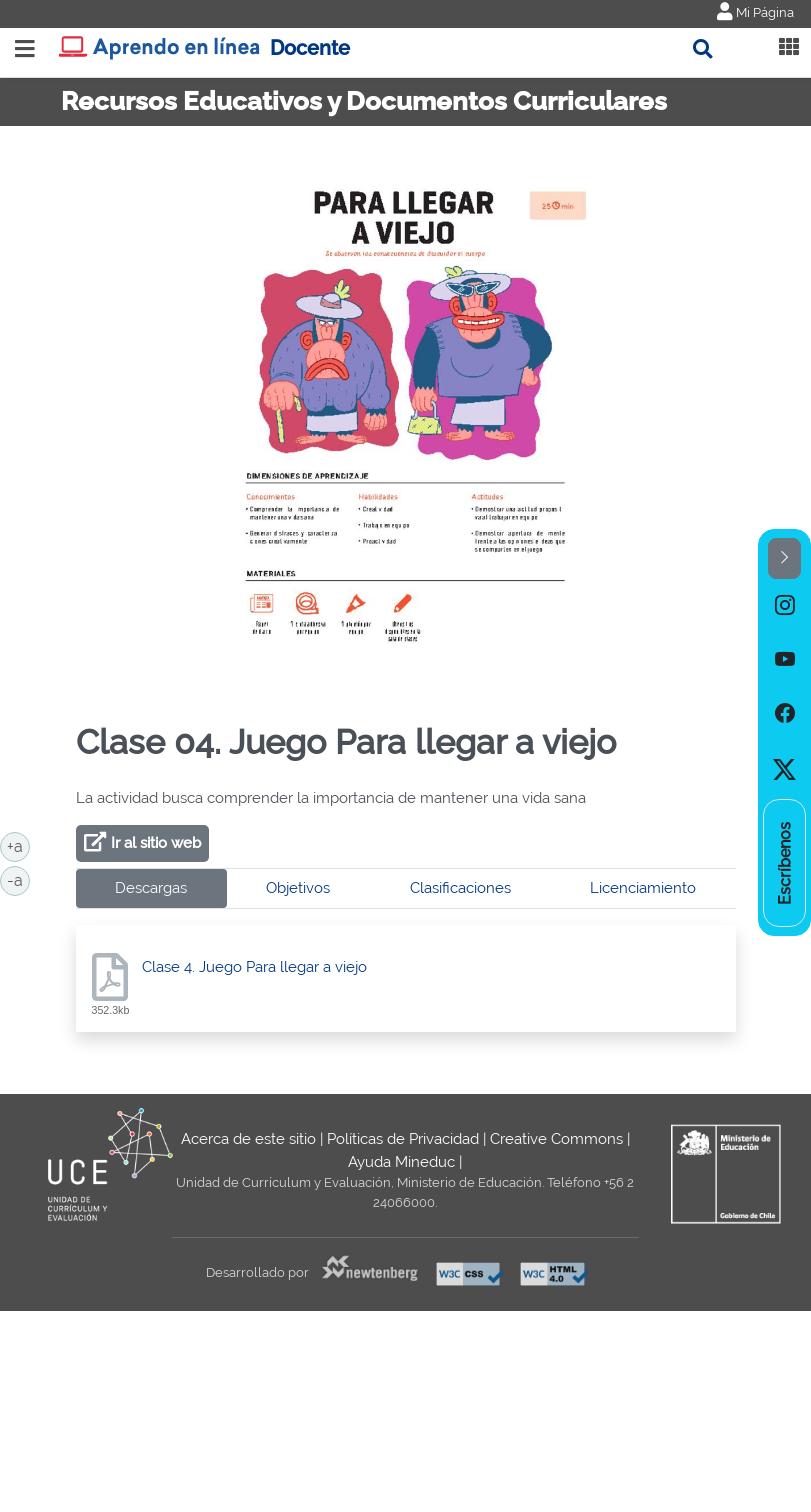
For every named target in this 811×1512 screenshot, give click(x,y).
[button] (784, 558)
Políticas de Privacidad (403, 1139)
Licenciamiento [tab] (643, 888)
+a (18, 845)
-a (18, 879)
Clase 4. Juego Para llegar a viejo (254, 967)
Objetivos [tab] (298, 888)
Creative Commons (556, 1139)
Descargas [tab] (151, 888)
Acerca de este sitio (248, 1139)
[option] (784, 606)
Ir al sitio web (156, 843)
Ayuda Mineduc (401, 1162)
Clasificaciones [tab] (460, 888)
